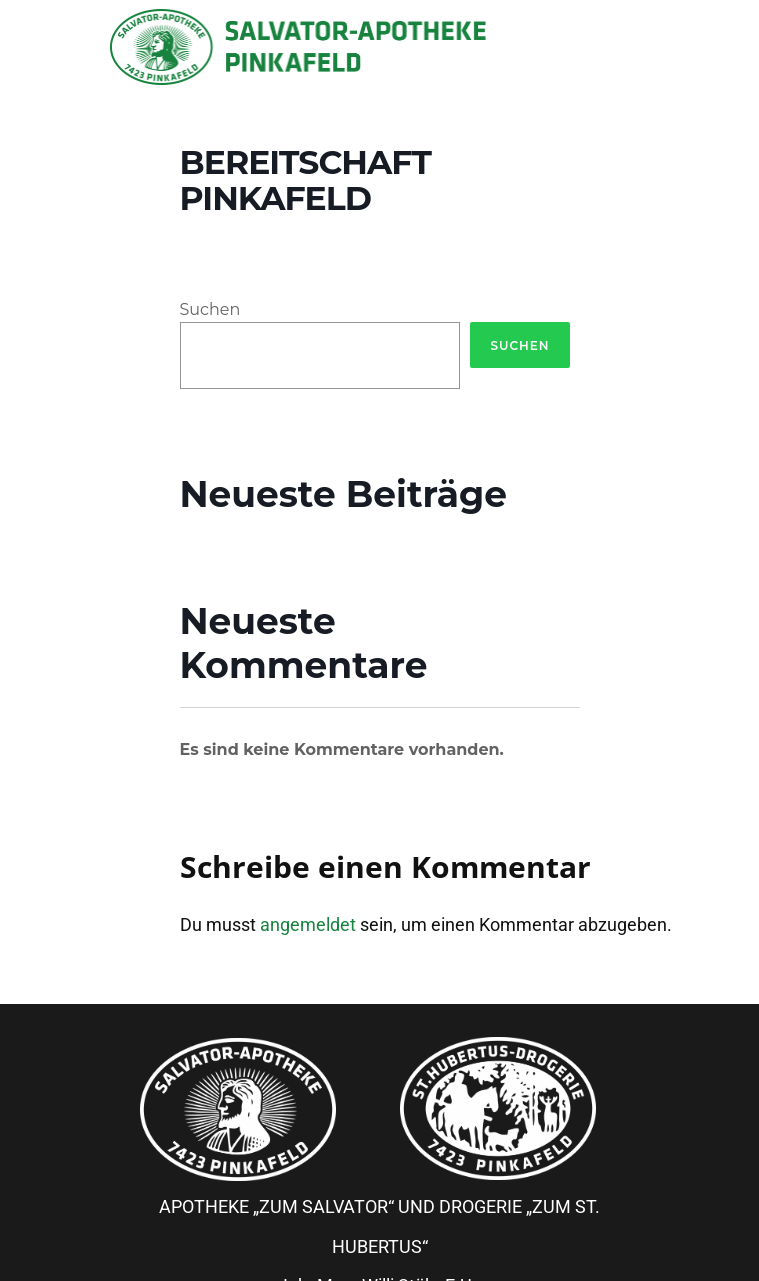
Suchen (210, 309)
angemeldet (308, 924)
